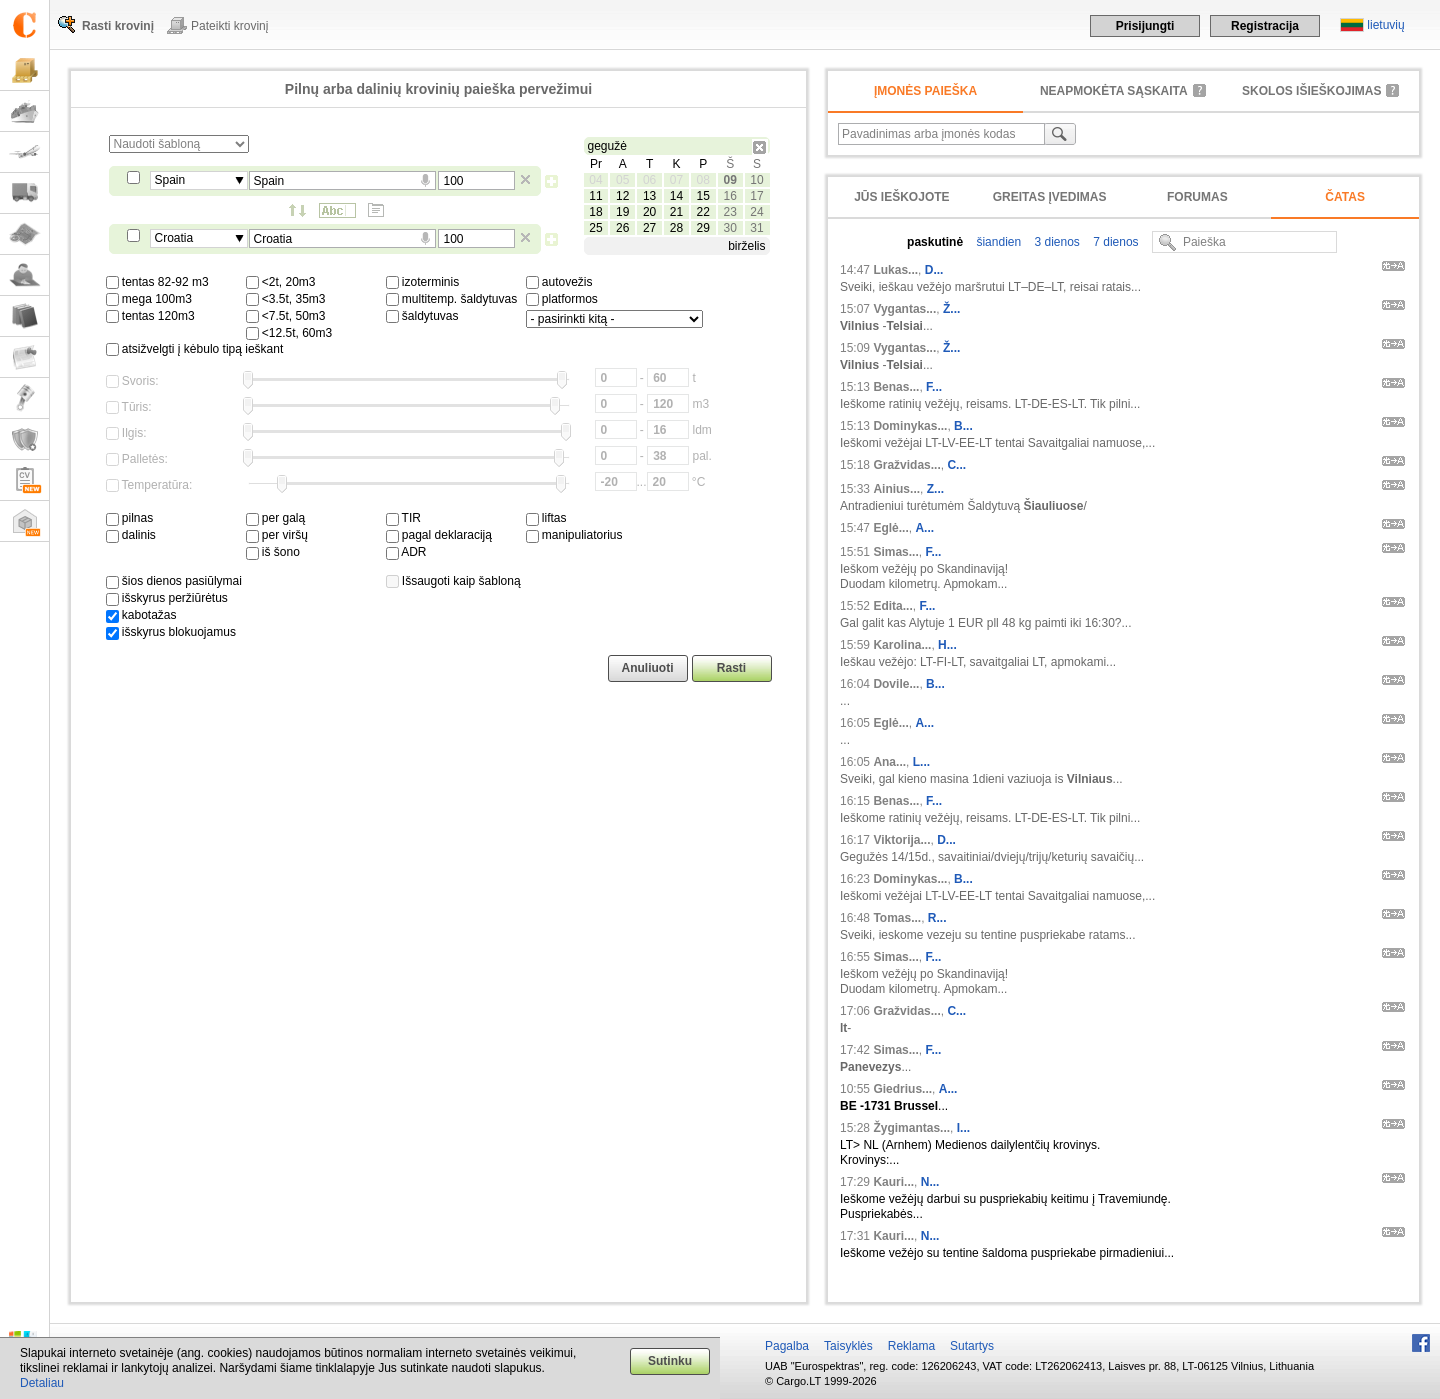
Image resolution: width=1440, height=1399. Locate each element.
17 (756, 196)
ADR (406, 552)
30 (729, 228)
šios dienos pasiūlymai (174, 581)
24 (756, 212)
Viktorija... (901, 840)
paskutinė (935, 242)
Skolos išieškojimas (1311, 91)
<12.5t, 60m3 (289, 333)
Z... (935, 489)
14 (676, 196)
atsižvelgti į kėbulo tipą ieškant (195, 349)
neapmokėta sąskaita (1114, 91)
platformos (562, 299)
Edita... (892, 606)
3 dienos (1055, 242)
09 (729, 180)
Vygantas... (904, 309)
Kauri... (893, 1182)
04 (595, 180)
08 (703, 180)
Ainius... (896, 489)
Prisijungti (1145, 26)
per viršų (277, 535)
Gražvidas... (906, 465)
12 (622, 196)
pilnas (130, 518)
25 (595, 228)
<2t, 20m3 (281, 282)
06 (649, 180)
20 (649, 212)
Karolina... (902, 645)
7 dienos (1114, 242)
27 (649, 228)
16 (729, 196)
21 (676, 212)
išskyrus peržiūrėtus (167, 598)
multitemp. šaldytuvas (452, 299)
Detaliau (42, 1383)
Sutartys (972, 1346)
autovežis (559, 282)
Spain (170, 180)
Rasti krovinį (118, 26)
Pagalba (787, 1346)
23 (729, 212)
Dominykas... (910, 426)
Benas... (896, 387)
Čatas (1345, 197)
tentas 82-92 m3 (157, 282)
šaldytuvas (422, 316)
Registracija (1265, 26)
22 (703, 212)
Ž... (951, 309)
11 (595, 196)
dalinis (131, 535)
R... (937, 918)
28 (676, 228)
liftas (546, 518)
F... (934, 387)
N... (930, 1182)
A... (924, 528)
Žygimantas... (911, 1128)
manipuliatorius (574, 535)
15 (703, 196)
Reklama (911, 1346)
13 (649, 196)
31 (756, 228)
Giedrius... (902, 1089)
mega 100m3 (149, 299)
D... (934, 270)
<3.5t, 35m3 (286, 299)
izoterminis (423, 282)
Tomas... (897, 918)
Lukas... (895, 270)
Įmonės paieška (925, 91)
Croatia (174, 238)
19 (622, 212)
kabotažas (141, 615)
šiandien (997, 242)
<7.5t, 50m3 (286, 316)
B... (963, 426)
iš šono (273, 552)
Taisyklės (848, 1346)
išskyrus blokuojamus (171, 632)
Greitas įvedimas (1050, 197)
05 (622, 180)
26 (622, 228)
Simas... (895, 552)
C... (956, 465)
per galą (276, 518)
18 (595, 212)
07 (676, 180)
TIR (403, 518)
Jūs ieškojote (901, 197)
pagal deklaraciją (439, 535)
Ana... (889, 762)
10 (756, 180)
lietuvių (1385, 25)
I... (963, 1128)
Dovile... (896, 684)
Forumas (1197, 197)
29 (703, 228)
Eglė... (890, 528)
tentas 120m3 (150, 316)
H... (947, 645)
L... (921, 762)
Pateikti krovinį (229, 26)
